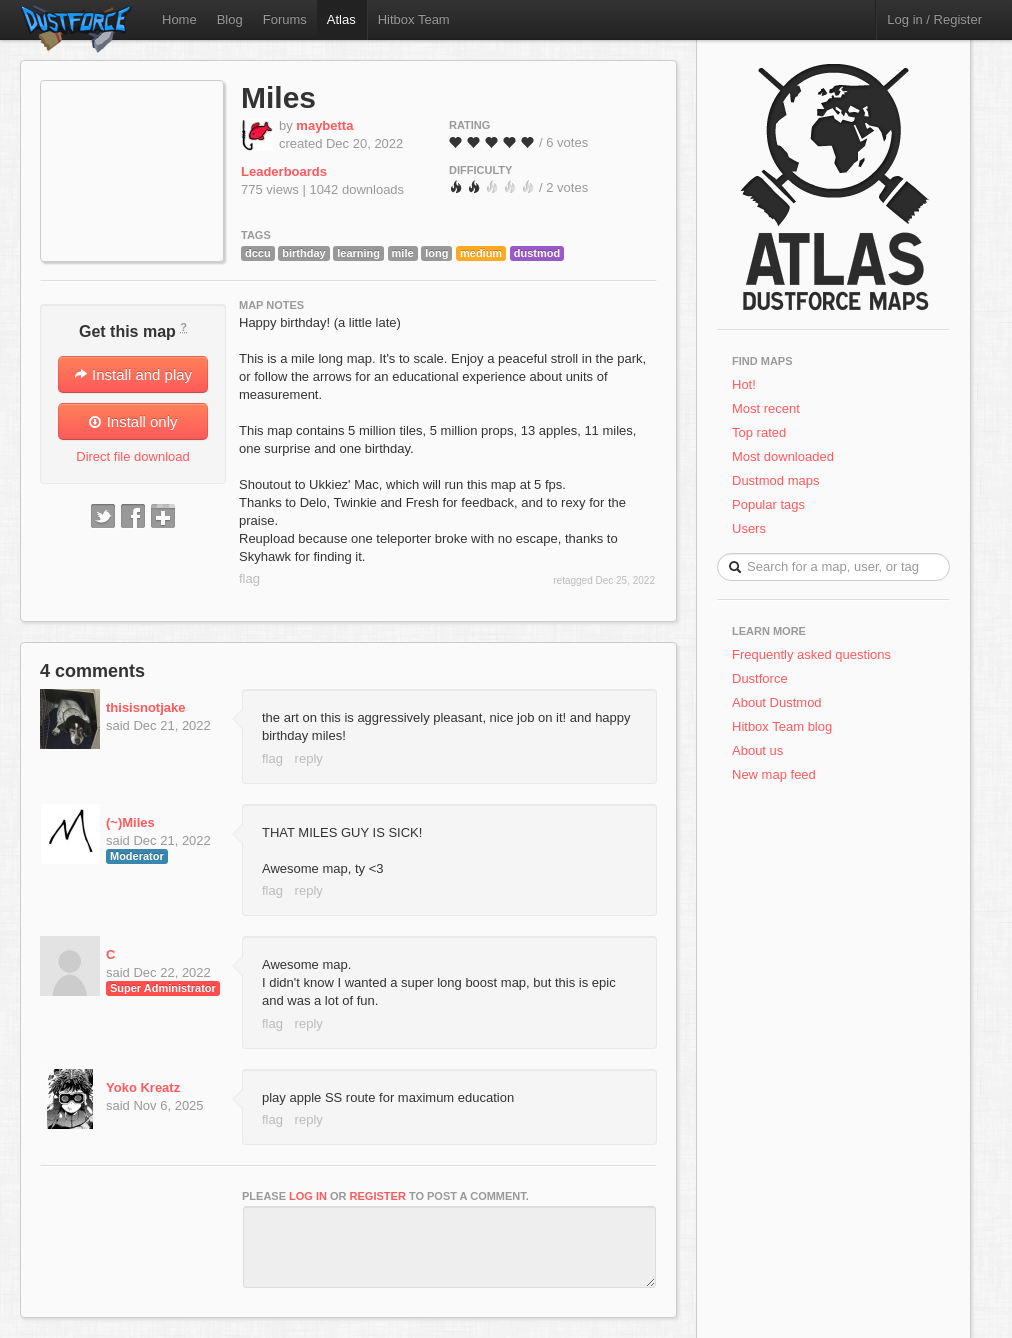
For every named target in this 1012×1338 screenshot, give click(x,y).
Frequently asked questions (811, 654)
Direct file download (132, 456)
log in (308, 1196)
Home (179, 19)
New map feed (777, 774)
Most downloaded (783, 456)
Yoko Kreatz (143, 1087)
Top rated (759, 432)
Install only (132, 421)
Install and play (133, 374)
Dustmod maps (775, 480)
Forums (285, 19)
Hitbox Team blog (782, 726)
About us (757, 750)
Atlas (341, 19)
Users (749, 528)
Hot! (744, 384)
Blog (230, 19)
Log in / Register (934, 19)
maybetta (324, 125)
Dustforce (760, 678)
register (378, 1196)
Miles (278, 97)
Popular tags (768, 504)
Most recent (766, 408)
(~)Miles (130, 822)
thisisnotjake (145, 707)
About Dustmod (777, 702)
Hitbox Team (414, 19)
